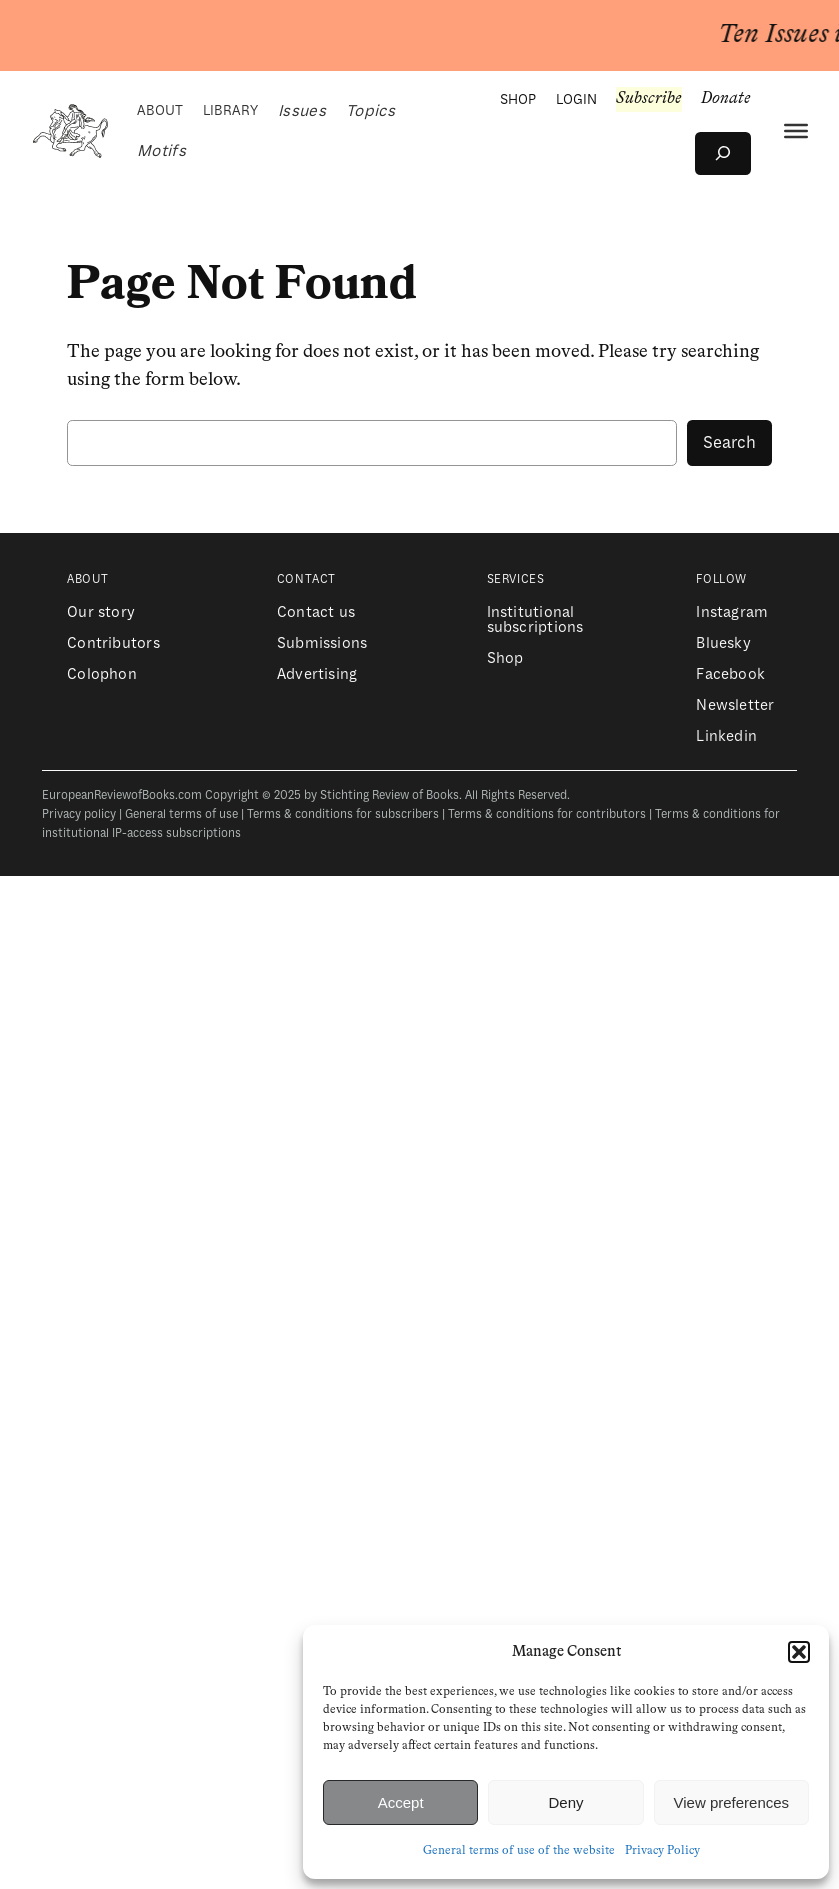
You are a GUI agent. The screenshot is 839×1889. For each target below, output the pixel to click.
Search (729, 442)
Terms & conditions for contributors (547, 814)
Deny (565, 1802)
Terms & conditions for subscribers (343, 814)
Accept (401, 1802)
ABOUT (160, 110)
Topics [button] (370, 111)
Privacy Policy (662, 1851)
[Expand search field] (723, 153)
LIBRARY (230, 110)
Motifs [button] (161, 151)
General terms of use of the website (519, 1851)
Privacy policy (79, 814)
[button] (799, 1652)
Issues (302, 111)
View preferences (732, 1802)
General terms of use (181, 814)
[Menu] (796, 131)
